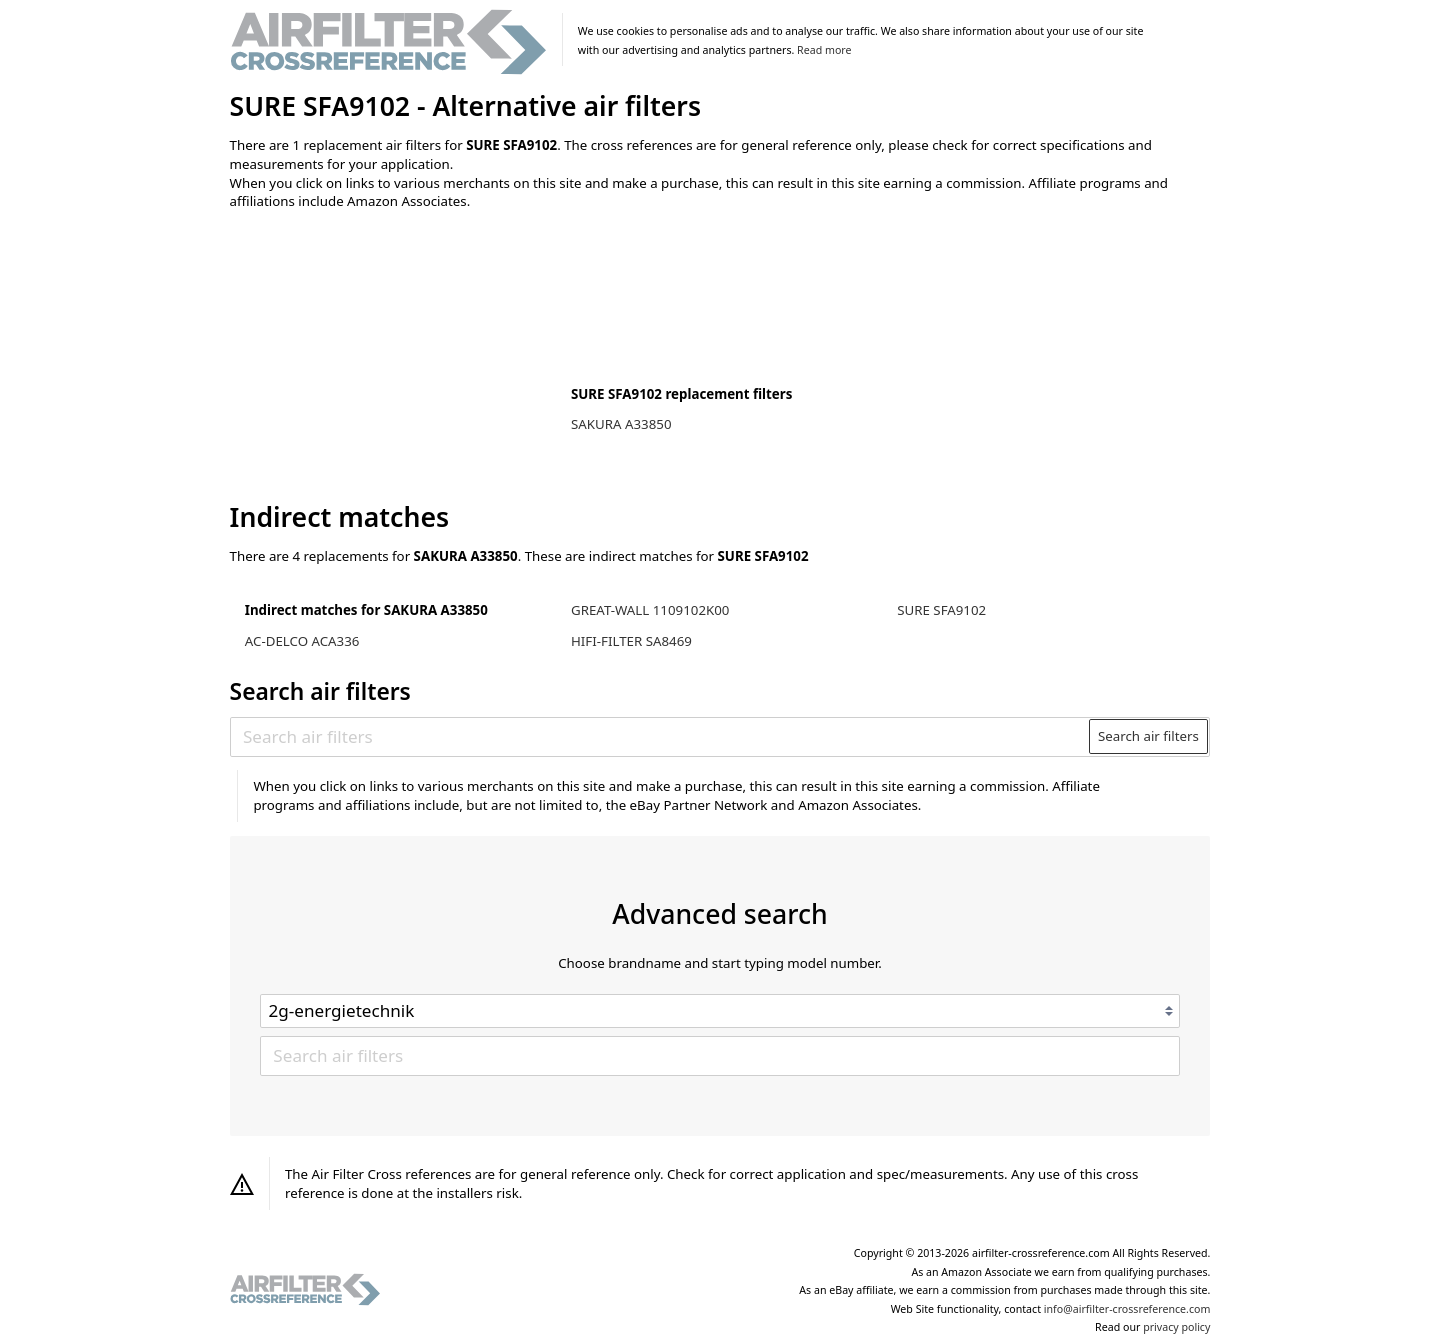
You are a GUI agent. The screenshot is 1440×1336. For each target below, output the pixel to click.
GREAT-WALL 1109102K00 (650, 610)
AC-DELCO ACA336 (302, 641)
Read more (824, 50)
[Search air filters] (660, 736)
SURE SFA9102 (941, 610)
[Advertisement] (395, 357)
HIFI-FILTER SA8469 (631, 641)
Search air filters (1148, 736)
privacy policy (1176, 1327)
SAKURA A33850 (621, 424)
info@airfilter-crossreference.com (1127, 1309)
